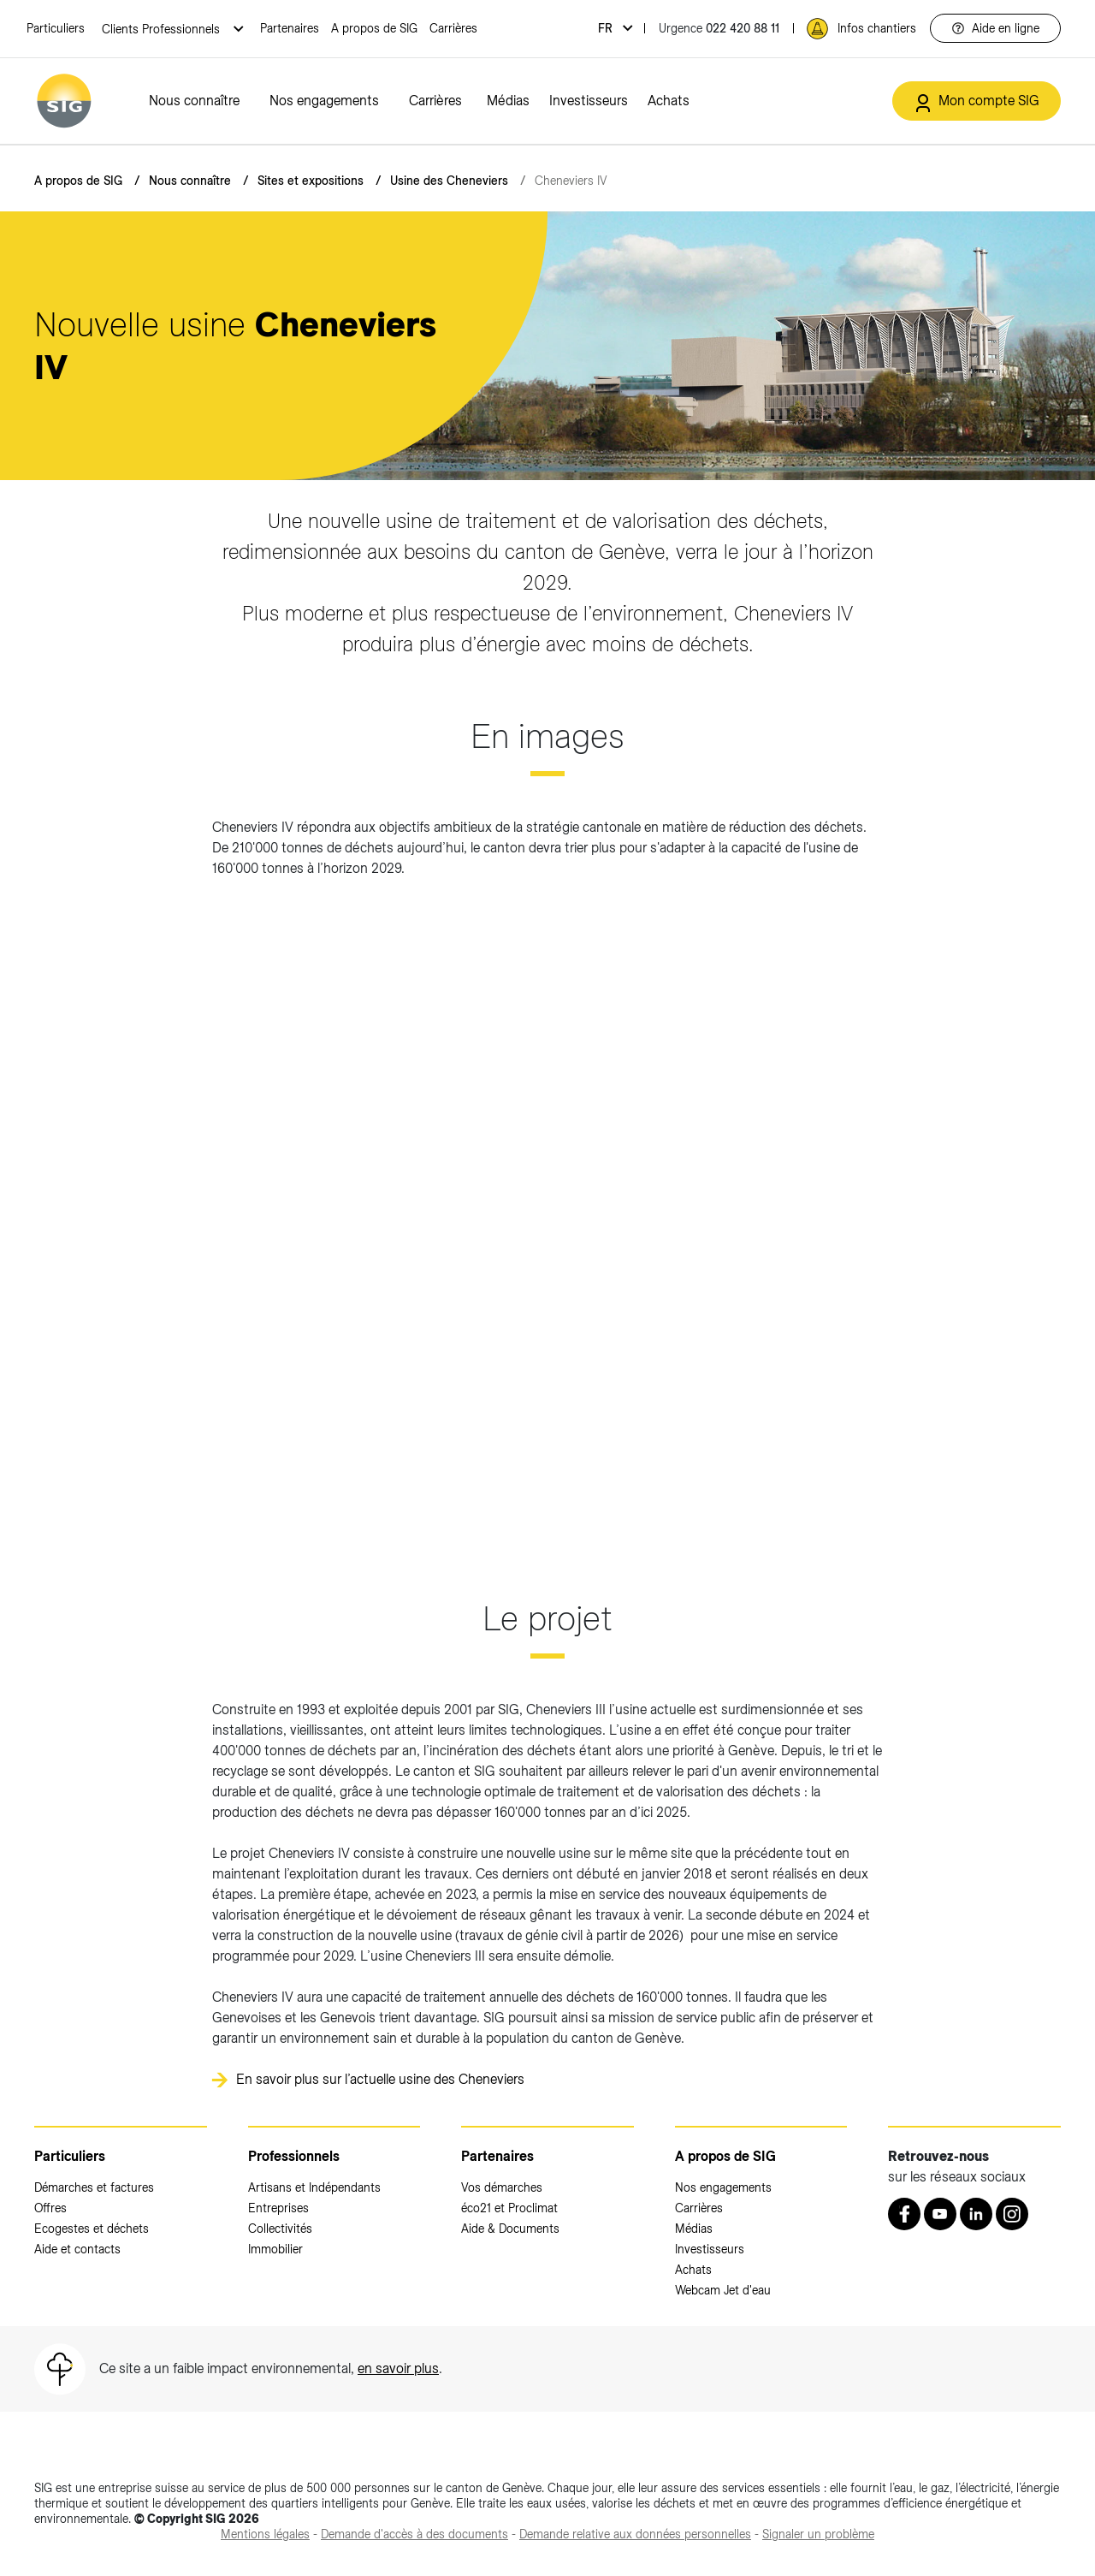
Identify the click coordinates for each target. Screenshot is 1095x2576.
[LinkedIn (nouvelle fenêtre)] (976, 2214)
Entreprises (278, 2208)
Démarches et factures (94, 2187)
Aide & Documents (510, 2228)
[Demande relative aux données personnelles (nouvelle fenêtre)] (635, 2534)
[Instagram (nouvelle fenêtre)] (1012, 2214)
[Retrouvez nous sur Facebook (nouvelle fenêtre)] (904, 2214)
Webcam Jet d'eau (723, 2290)
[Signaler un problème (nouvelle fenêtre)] (818, 2534)
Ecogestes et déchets (91, 2228)
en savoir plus (398, 2368)
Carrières (453, 28)
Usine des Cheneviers (449, 180)
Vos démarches (501, 2187)
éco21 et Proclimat (509, 2208)
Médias (508, 100)
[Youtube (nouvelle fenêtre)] (940, 2214)
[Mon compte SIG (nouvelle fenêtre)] (976, 101)
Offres (50, 2208)
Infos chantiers (877, 28)
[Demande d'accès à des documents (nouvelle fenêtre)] (414, 2534)
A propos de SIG (374, 28)
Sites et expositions (310, 180)
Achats (669, 100)
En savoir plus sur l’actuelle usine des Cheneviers (380, 2079)
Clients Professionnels (162, 29)
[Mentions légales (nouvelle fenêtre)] (265, 2534)
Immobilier (275, 2249)
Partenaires (289, 28)
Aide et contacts (77, 2249)
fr (607, 28)
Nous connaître (194, 100)
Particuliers (56, 28)
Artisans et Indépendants (314, 2187)
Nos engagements (324, 100)
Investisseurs (588, 100)
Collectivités (280, 2228)
